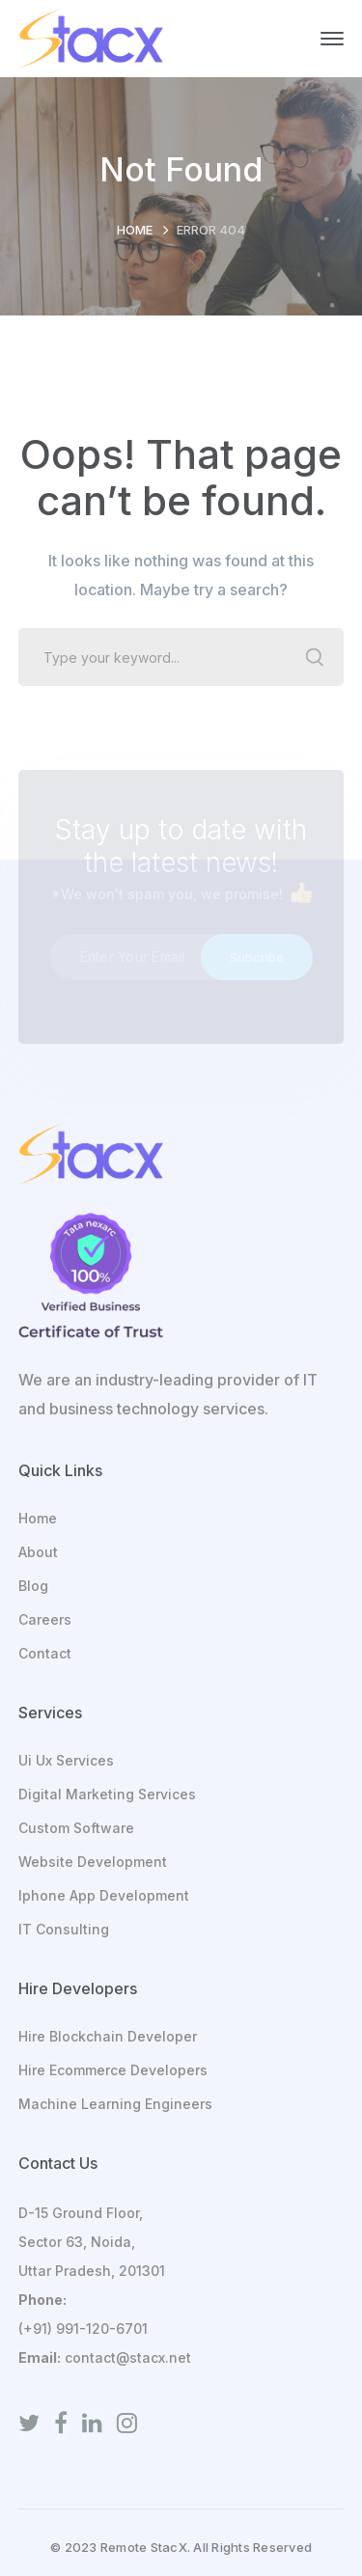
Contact (44, 1653)
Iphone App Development (103, 1895)
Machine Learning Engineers (115, 2104)
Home (135, 229)
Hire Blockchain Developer (107, 2036)
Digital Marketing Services (107, 1794)
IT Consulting (63, 1929)
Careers (44, 1619)
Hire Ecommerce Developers (113, 2070)
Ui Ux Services (66, 1760)
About (38, 1552)
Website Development (92, 1861)
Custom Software (76, 1828)
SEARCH (314, 657)
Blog (33, 1585)
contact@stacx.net (128, 2357)
